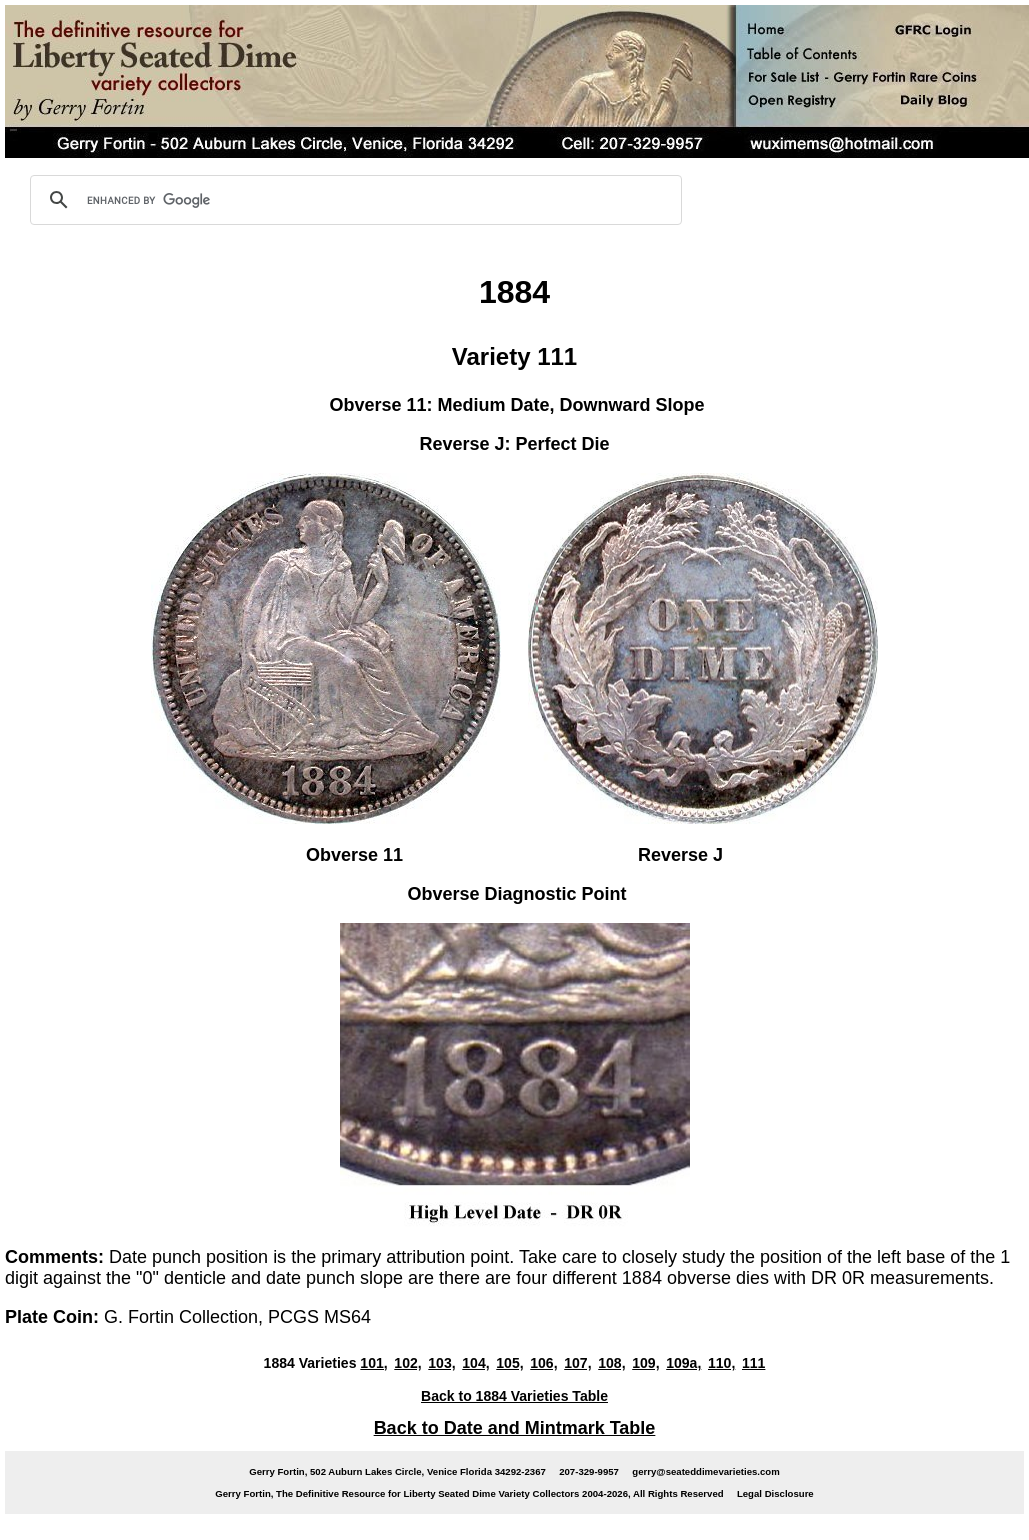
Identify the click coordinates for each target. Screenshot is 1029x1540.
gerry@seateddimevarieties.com (705, 1471)
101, (373, 1363)
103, (441, 1363)
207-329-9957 (589, 1471)
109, (645, 1363)
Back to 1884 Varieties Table (514, 1396)
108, (611, 1363)
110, (721, 1363)
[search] (353, 200)
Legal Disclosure (775, 1493)
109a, (683, 1363)
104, (475, 1363)
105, (509, 1363)
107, (577, 1363)
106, (543, 1363)
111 (753, 1363)
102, (407, 1363)
